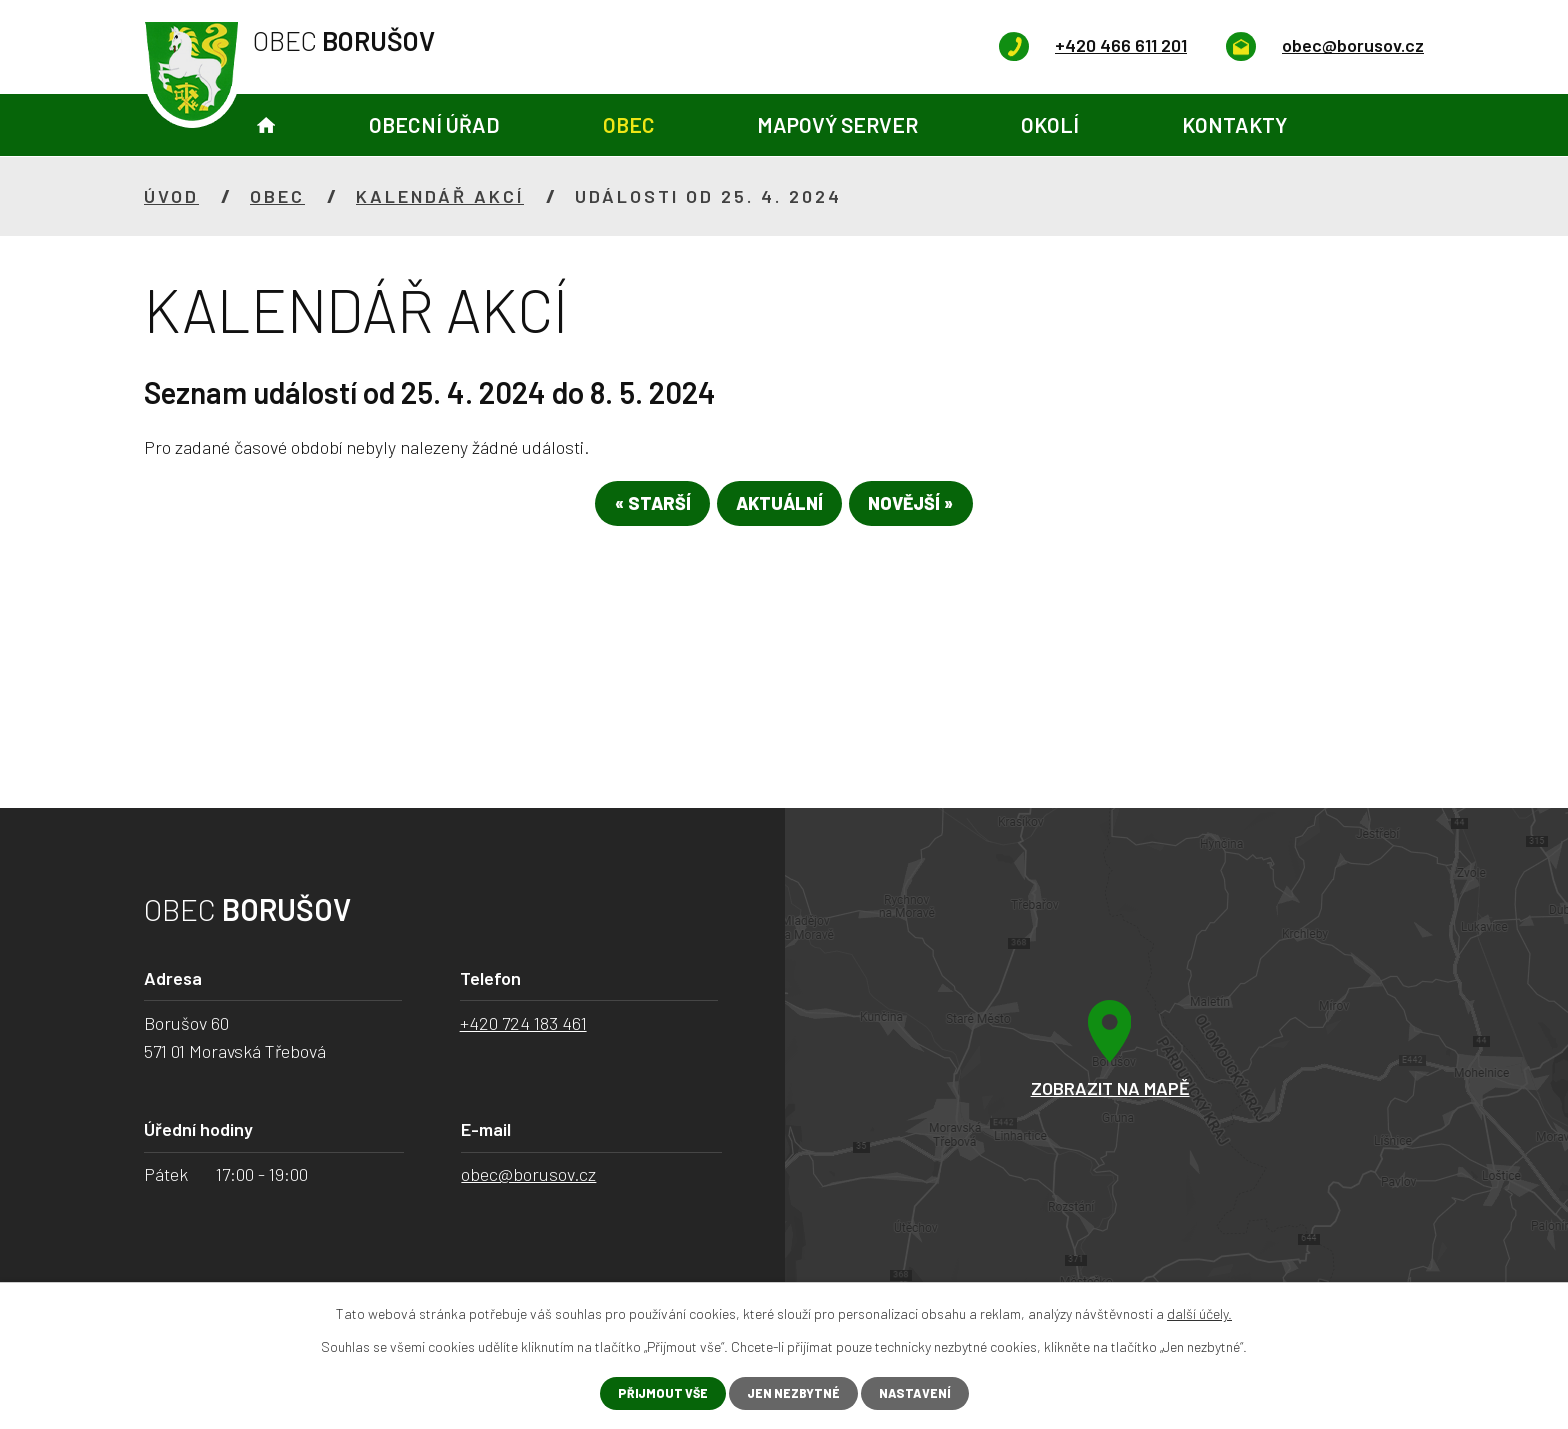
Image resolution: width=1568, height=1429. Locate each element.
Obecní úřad (434, 124)
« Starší (622, 511)
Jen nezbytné (793, 1392)
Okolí (1050, 124)
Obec (629, 124)
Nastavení (924, 1392)
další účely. (1199, 1311)
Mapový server (837, 124)
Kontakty (1234, 124)
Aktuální (779, 511)
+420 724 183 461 (523, 1023)
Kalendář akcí (440, 196)
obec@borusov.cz (528, 1174)
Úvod (266, 125)
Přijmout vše (653, 1392)
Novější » (941, 511)
